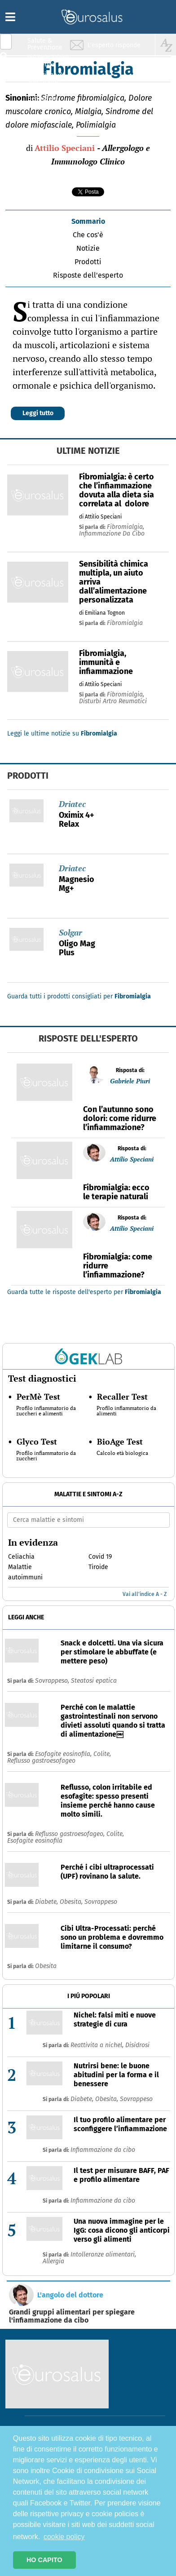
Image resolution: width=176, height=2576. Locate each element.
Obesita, (72, 1902)
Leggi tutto (37, 413)
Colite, (102, 1754)
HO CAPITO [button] (44, 2559)
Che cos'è (88, 235)
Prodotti (88, 261)
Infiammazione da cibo (102, 2150)
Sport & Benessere (42, 95)
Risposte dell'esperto (88, 275)
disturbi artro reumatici (113, 701)
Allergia (53, 2261)
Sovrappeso (100, 1902)
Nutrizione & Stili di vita (45, 78)
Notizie (88, 248)
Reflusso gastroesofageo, (70, 1834)
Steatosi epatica (94, 1681)
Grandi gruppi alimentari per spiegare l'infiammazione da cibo (72, 2316)
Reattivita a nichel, (97, 2045)
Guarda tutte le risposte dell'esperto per (84, 1292)
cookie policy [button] (64, 2537)
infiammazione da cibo (112, 533)
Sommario (88, 221)
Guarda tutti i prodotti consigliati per (79, 996)
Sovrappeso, (53, 1681)
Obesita (46, 1966)
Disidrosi (137, 2045)
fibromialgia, (125, 527)
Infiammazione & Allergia (47, 61)
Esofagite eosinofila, (64, 1754)
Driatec (72, 803)
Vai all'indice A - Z (145, 1594)
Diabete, (47, 1902)
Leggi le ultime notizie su (62, 733)
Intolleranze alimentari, (103, 2254)
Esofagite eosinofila (34, 1840)
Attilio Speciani (65, 147)
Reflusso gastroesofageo (41, 1761)
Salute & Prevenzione (44, 44)
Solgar (70, 932)
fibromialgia (125, 623)
